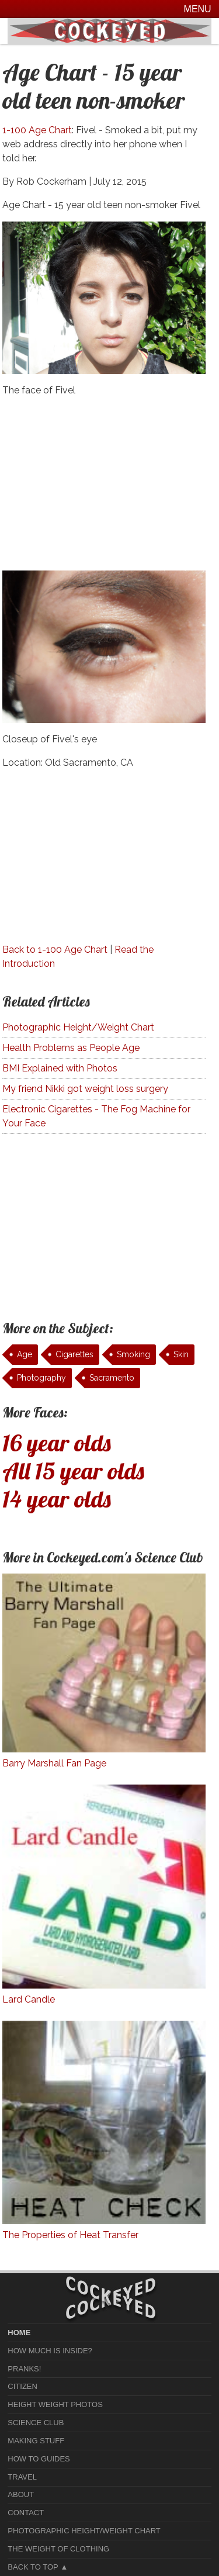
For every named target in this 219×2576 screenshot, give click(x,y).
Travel (22, 2477)
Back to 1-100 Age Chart (54, 949)
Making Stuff (36, 2440)
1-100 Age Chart (37, 130)
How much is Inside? (50, 2350)
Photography (41, 1377)
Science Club (36, 2422)
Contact (26, 2512)
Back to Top (33, 2567)
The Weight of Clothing (58, 2548)
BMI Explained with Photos (59, 1068)
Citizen (22, 2386)
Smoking (133, 1354)
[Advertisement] (104, 488)
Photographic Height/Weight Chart (78, 1027)
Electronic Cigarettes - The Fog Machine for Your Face (96, 1116)
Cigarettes (74, 1354)
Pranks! (24, 2368)
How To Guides (38, 2458)
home (19, 2332)
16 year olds (56, 1442)
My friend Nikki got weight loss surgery (85, 1088)
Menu (197, 9)
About (21, 2494)
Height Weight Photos (55, 2404)
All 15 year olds (73, 1470)
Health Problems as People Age (71, 1047)
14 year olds (56, 1498)
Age (24, 1354)
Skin (181, 1354)
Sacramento (111, 1377)
